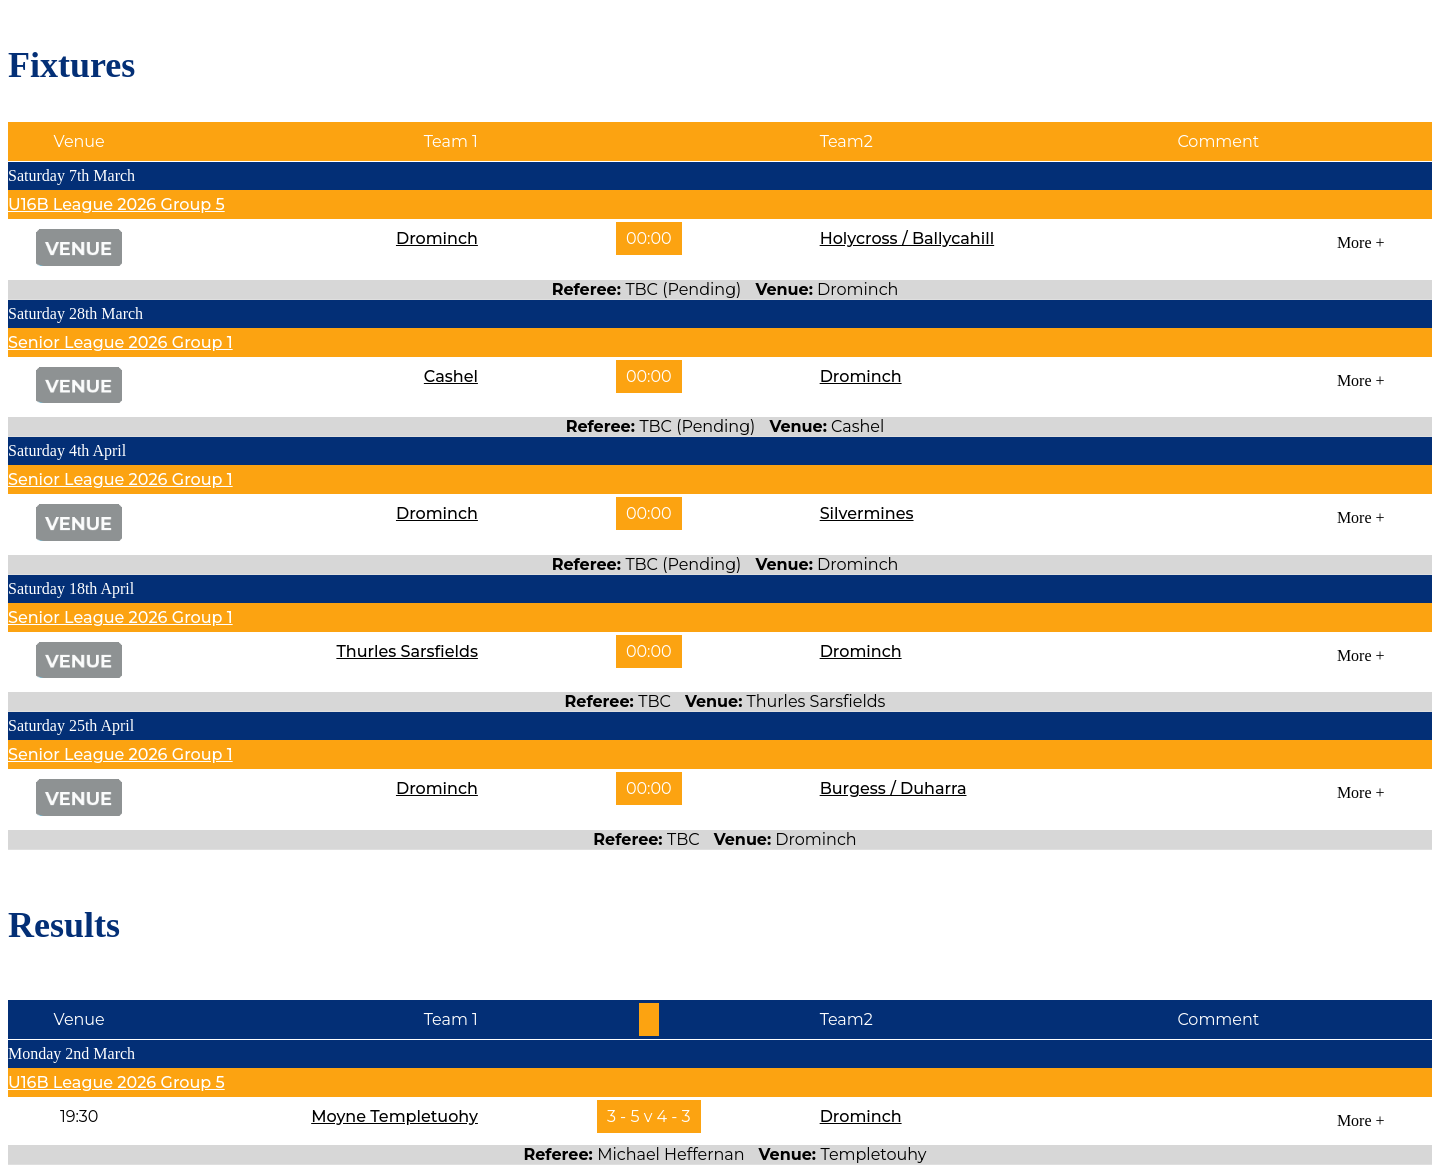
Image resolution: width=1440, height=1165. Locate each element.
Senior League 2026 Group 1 (120, 342)
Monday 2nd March (71, 1053)
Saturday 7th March (71, 175)
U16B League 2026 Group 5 (116, 204)
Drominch (437, 238)
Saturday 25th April (71, 725)
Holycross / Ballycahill (907, 238)
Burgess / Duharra (893, 788)
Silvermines (867, 513)
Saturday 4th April (67, 450)
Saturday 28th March (75, 313)
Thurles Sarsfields (407, 651)
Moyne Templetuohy (394, 1116)
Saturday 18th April (71, 588)
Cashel (451, 376)
